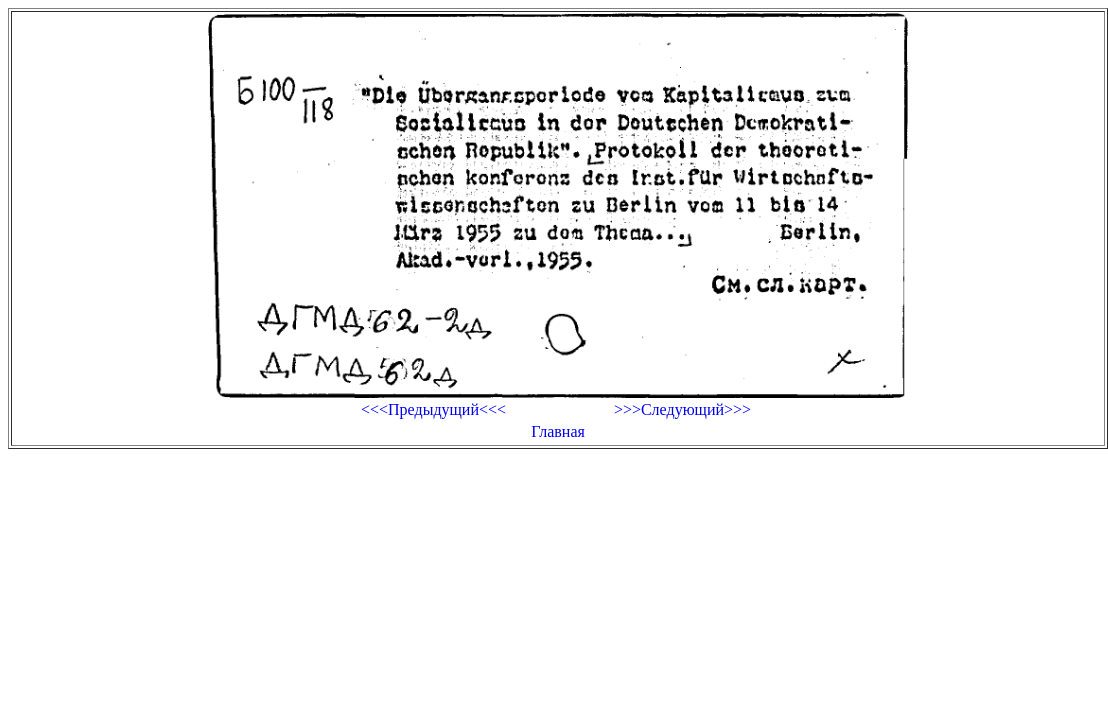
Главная (558, 431)
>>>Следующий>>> (682, 409)
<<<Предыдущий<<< (433, 409)
